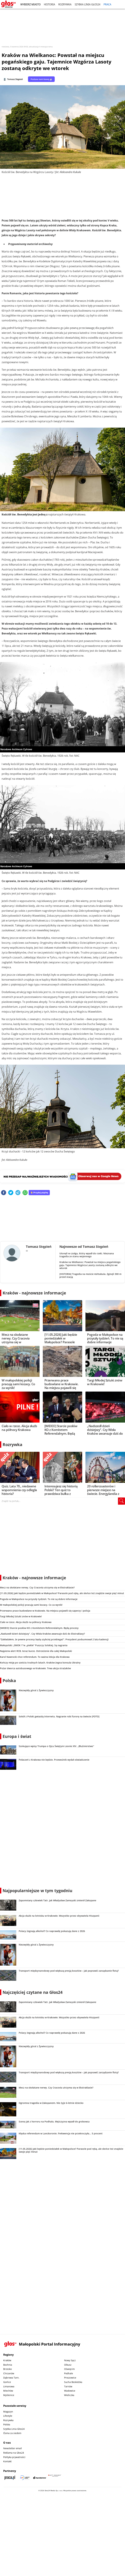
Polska (9, 1680)
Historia (49, 4)
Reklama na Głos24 (13, 2452)
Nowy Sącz (70, 2360)
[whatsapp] (25, 1193)
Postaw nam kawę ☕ (41, 79)
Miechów (8, 2390)
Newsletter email (12, 2448)
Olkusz (67, 2364)
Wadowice (69, 2390)
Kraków (7, 2360)
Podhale (68, 2373)
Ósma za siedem (12, 2433)
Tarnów (68, 2386)
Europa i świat (17, 1736)
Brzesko (7, 2369)
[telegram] (18, 1193)
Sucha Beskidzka (73, 2382)
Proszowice (70, 2377)
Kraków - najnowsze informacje (34, 1293)
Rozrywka (64, 4)
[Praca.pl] (9, 2477)
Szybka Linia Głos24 (87, 4)
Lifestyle (7, 2415)
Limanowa (8, 2386)
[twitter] (10, 1193)
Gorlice (7, 2382)
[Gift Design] (54, 2477)
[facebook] (3, 1193)
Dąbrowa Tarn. (11, 2377)
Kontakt (7, 2461)
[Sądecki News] (24, 2477)
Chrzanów (8, 2373)
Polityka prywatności (14, 2457)
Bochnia (7, 2364)
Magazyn (8, 2411)
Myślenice (8, 2395)
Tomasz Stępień (15, 79)
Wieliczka (69, 2395)
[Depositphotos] (39, 2477)
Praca (107, 4)
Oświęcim (69, 2369)
